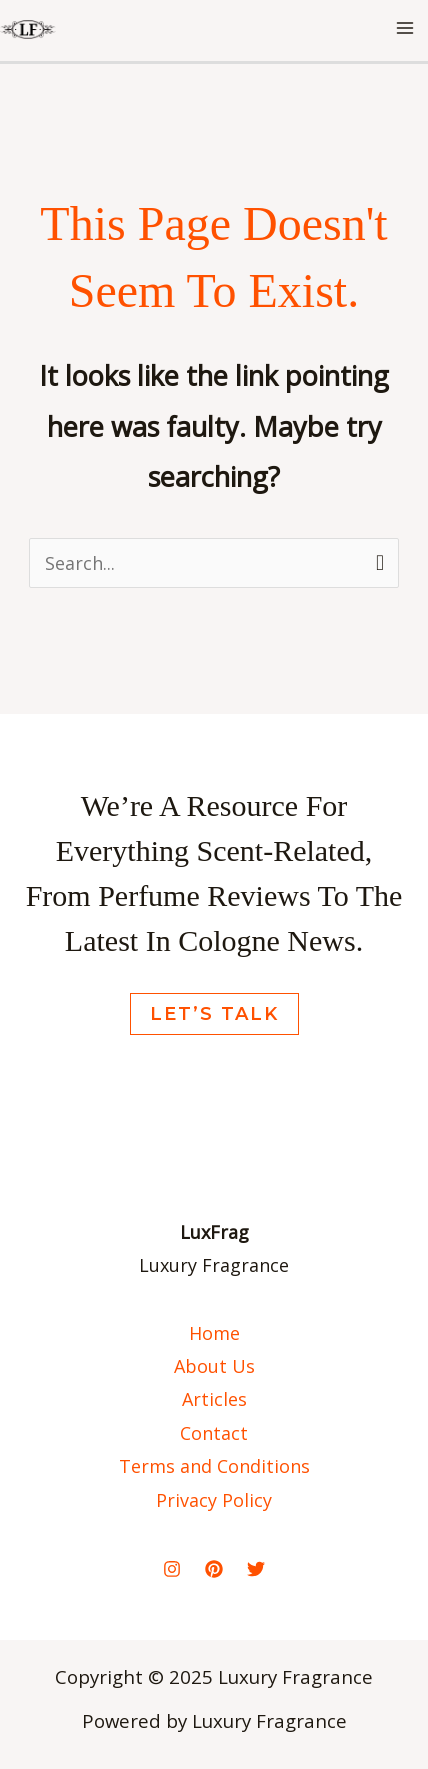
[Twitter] (256, 1569)
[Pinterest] (214, 1569)
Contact (214, 1433)
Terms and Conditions (214, 1466)
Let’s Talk (214, 1014)
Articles (214, 1399)
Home (214, 1333)
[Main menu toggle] (404, 28)
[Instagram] (172, 1569)
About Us (214, 1366)
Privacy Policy (214, 1500)
